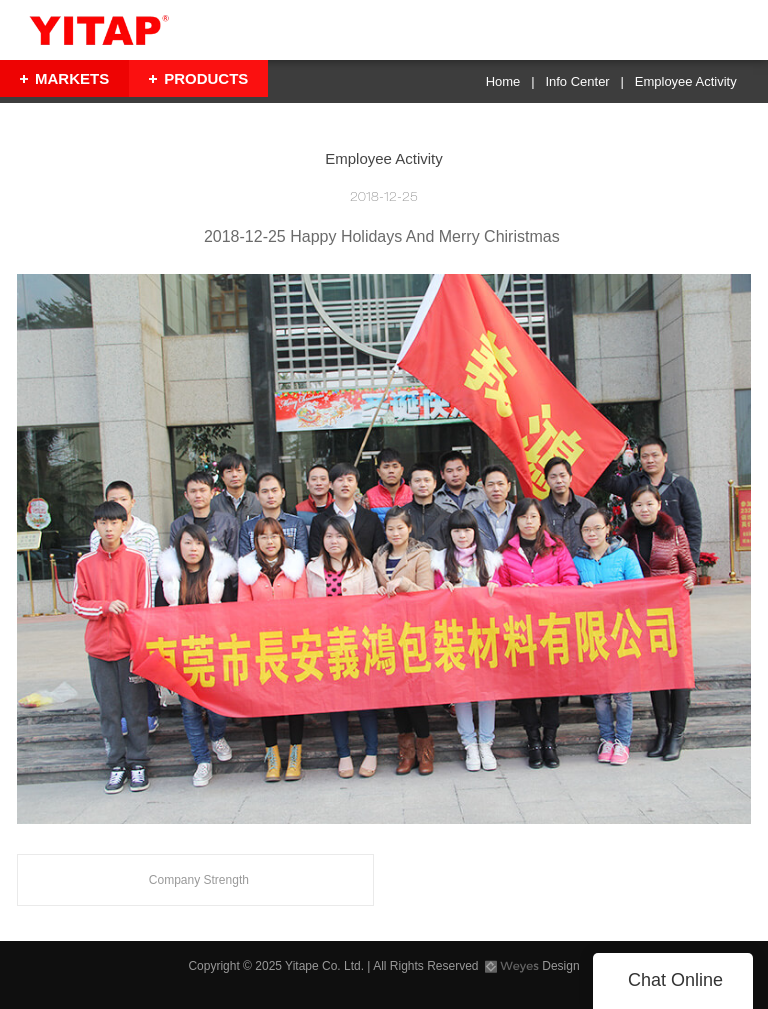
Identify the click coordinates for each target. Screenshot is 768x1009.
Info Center (577, 81)
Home (503, 81)
